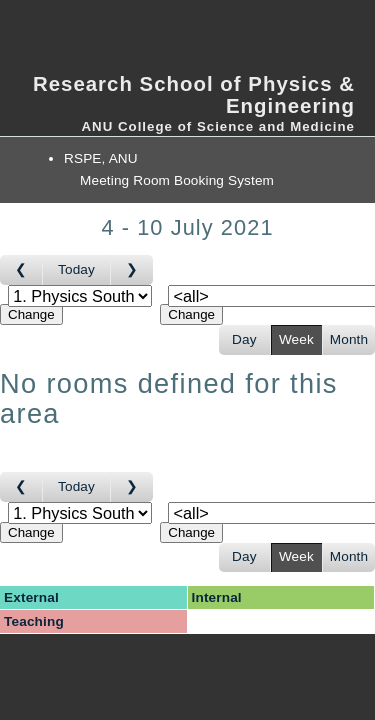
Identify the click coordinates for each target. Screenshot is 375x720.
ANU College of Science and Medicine (218, 126)
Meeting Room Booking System (177, 180)
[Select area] (80, 296)
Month (349, 339)
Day (244, 339)
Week (296, 339)
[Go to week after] (132, 270)
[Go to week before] (21, 270)
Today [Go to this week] (76, 269)
